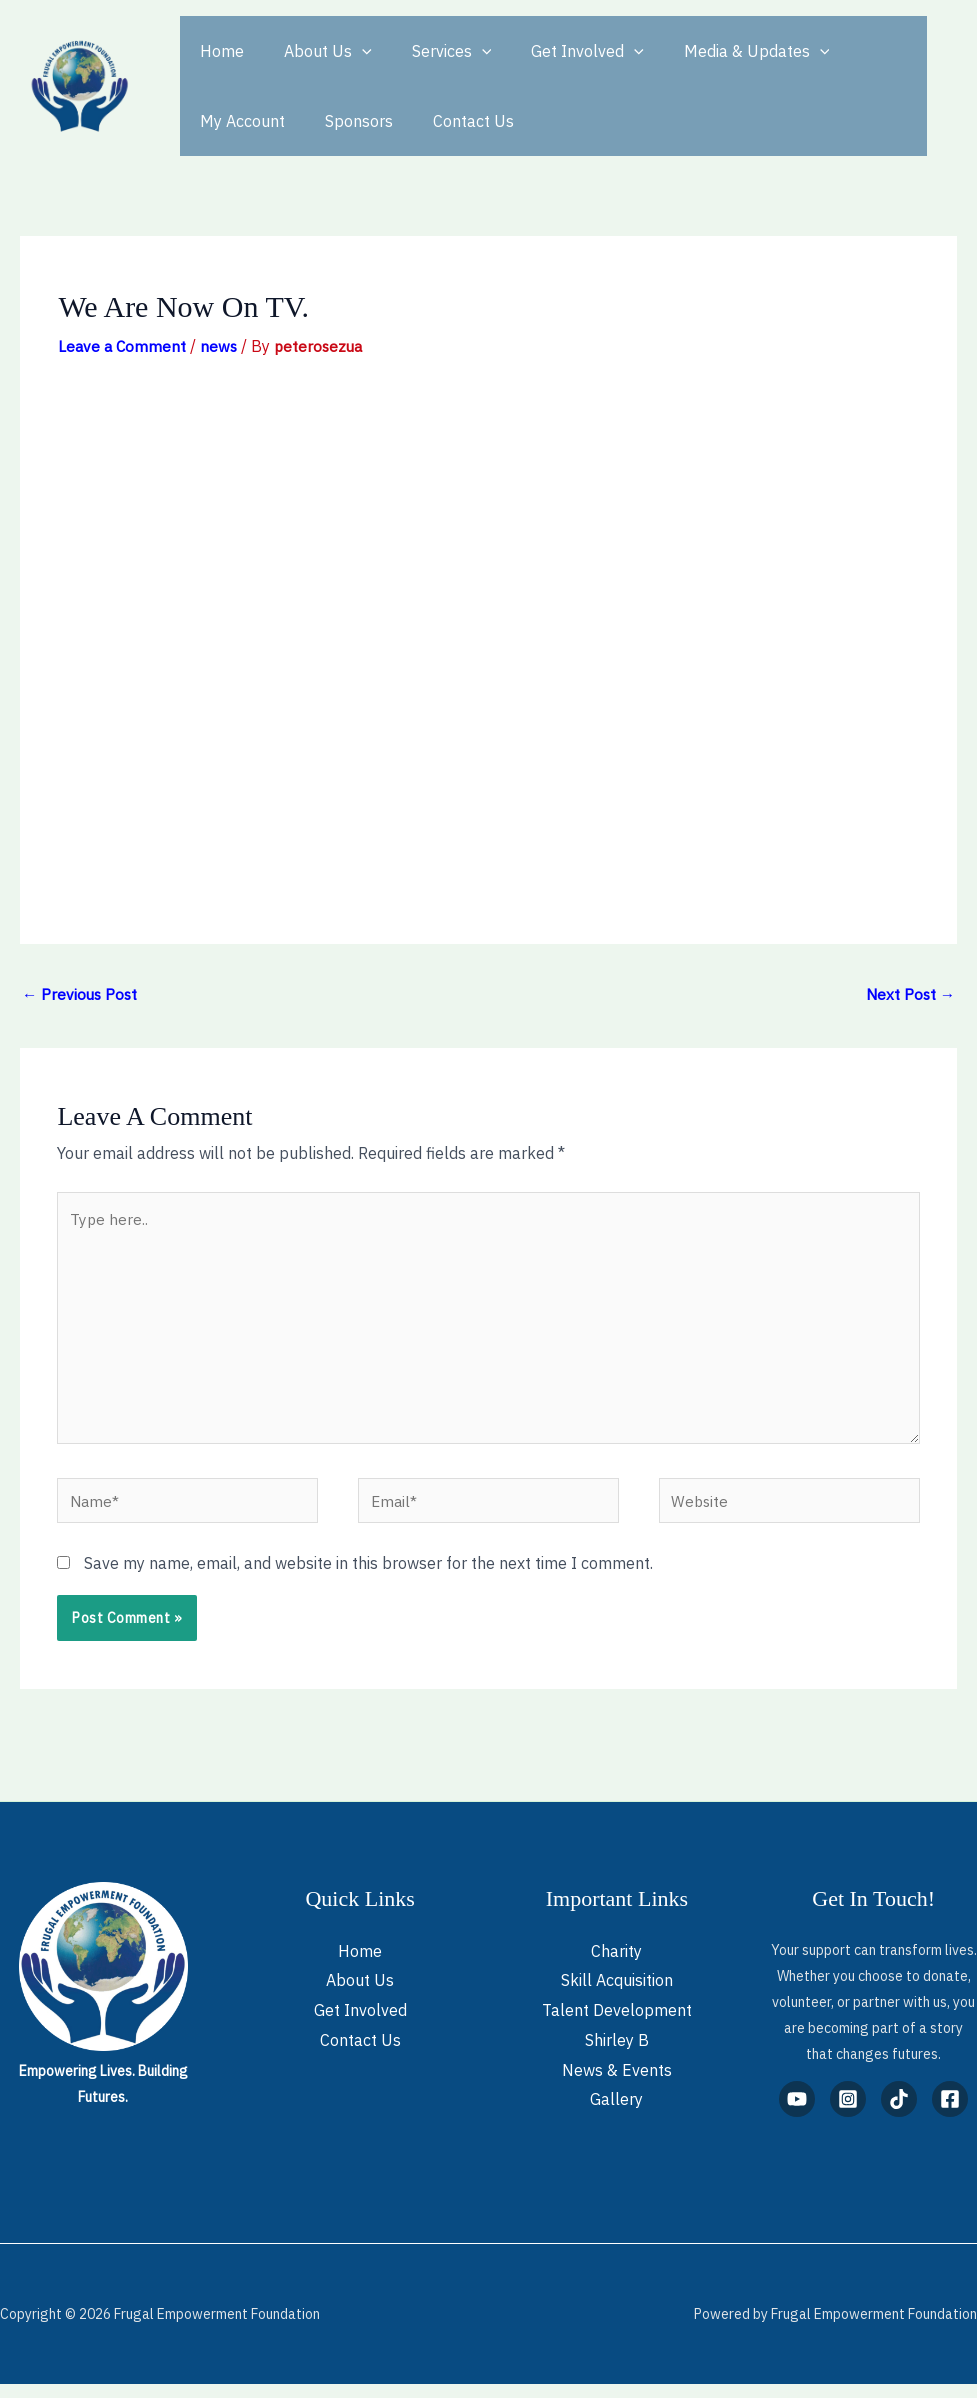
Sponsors (230, 121)
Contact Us (336, 121)
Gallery (616, 2114)
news (222, 346)
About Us (316, 51)
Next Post (909, 995)
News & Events (617, 2084)
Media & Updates (721, 51)
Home (218, 51)
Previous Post (81, 995)
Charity (616, 1965)
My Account (867, 51)
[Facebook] (950, 2113)
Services (432, 51)
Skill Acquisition (617, 1995)
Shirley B (617, 2054)
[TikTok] (899, 2113)
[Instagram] (848, 2113)
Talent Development (617, 2025)
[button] (350, 51)
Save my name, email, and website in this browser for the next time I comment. (368, 1577)
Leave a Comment (123, 346)
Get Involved (559, 51)
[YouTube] (797, 2113)
